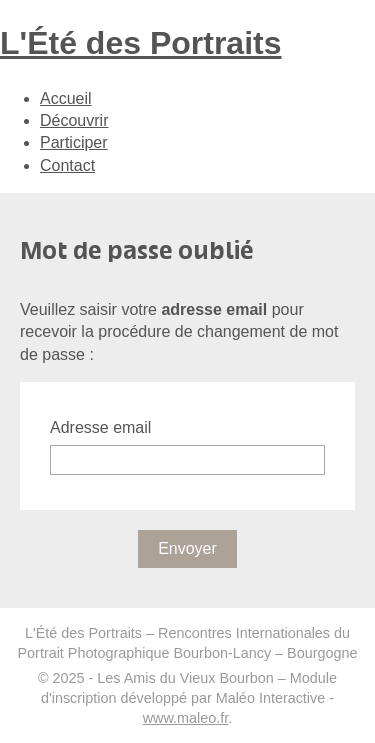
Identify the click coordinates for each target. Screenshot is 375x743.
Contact (67, 165)
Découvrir (74, 120)
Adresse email (100, 427)
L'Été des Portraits (140, 43)
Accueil (66, 98)
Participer (74, 142)
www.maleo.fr (186, 718)
